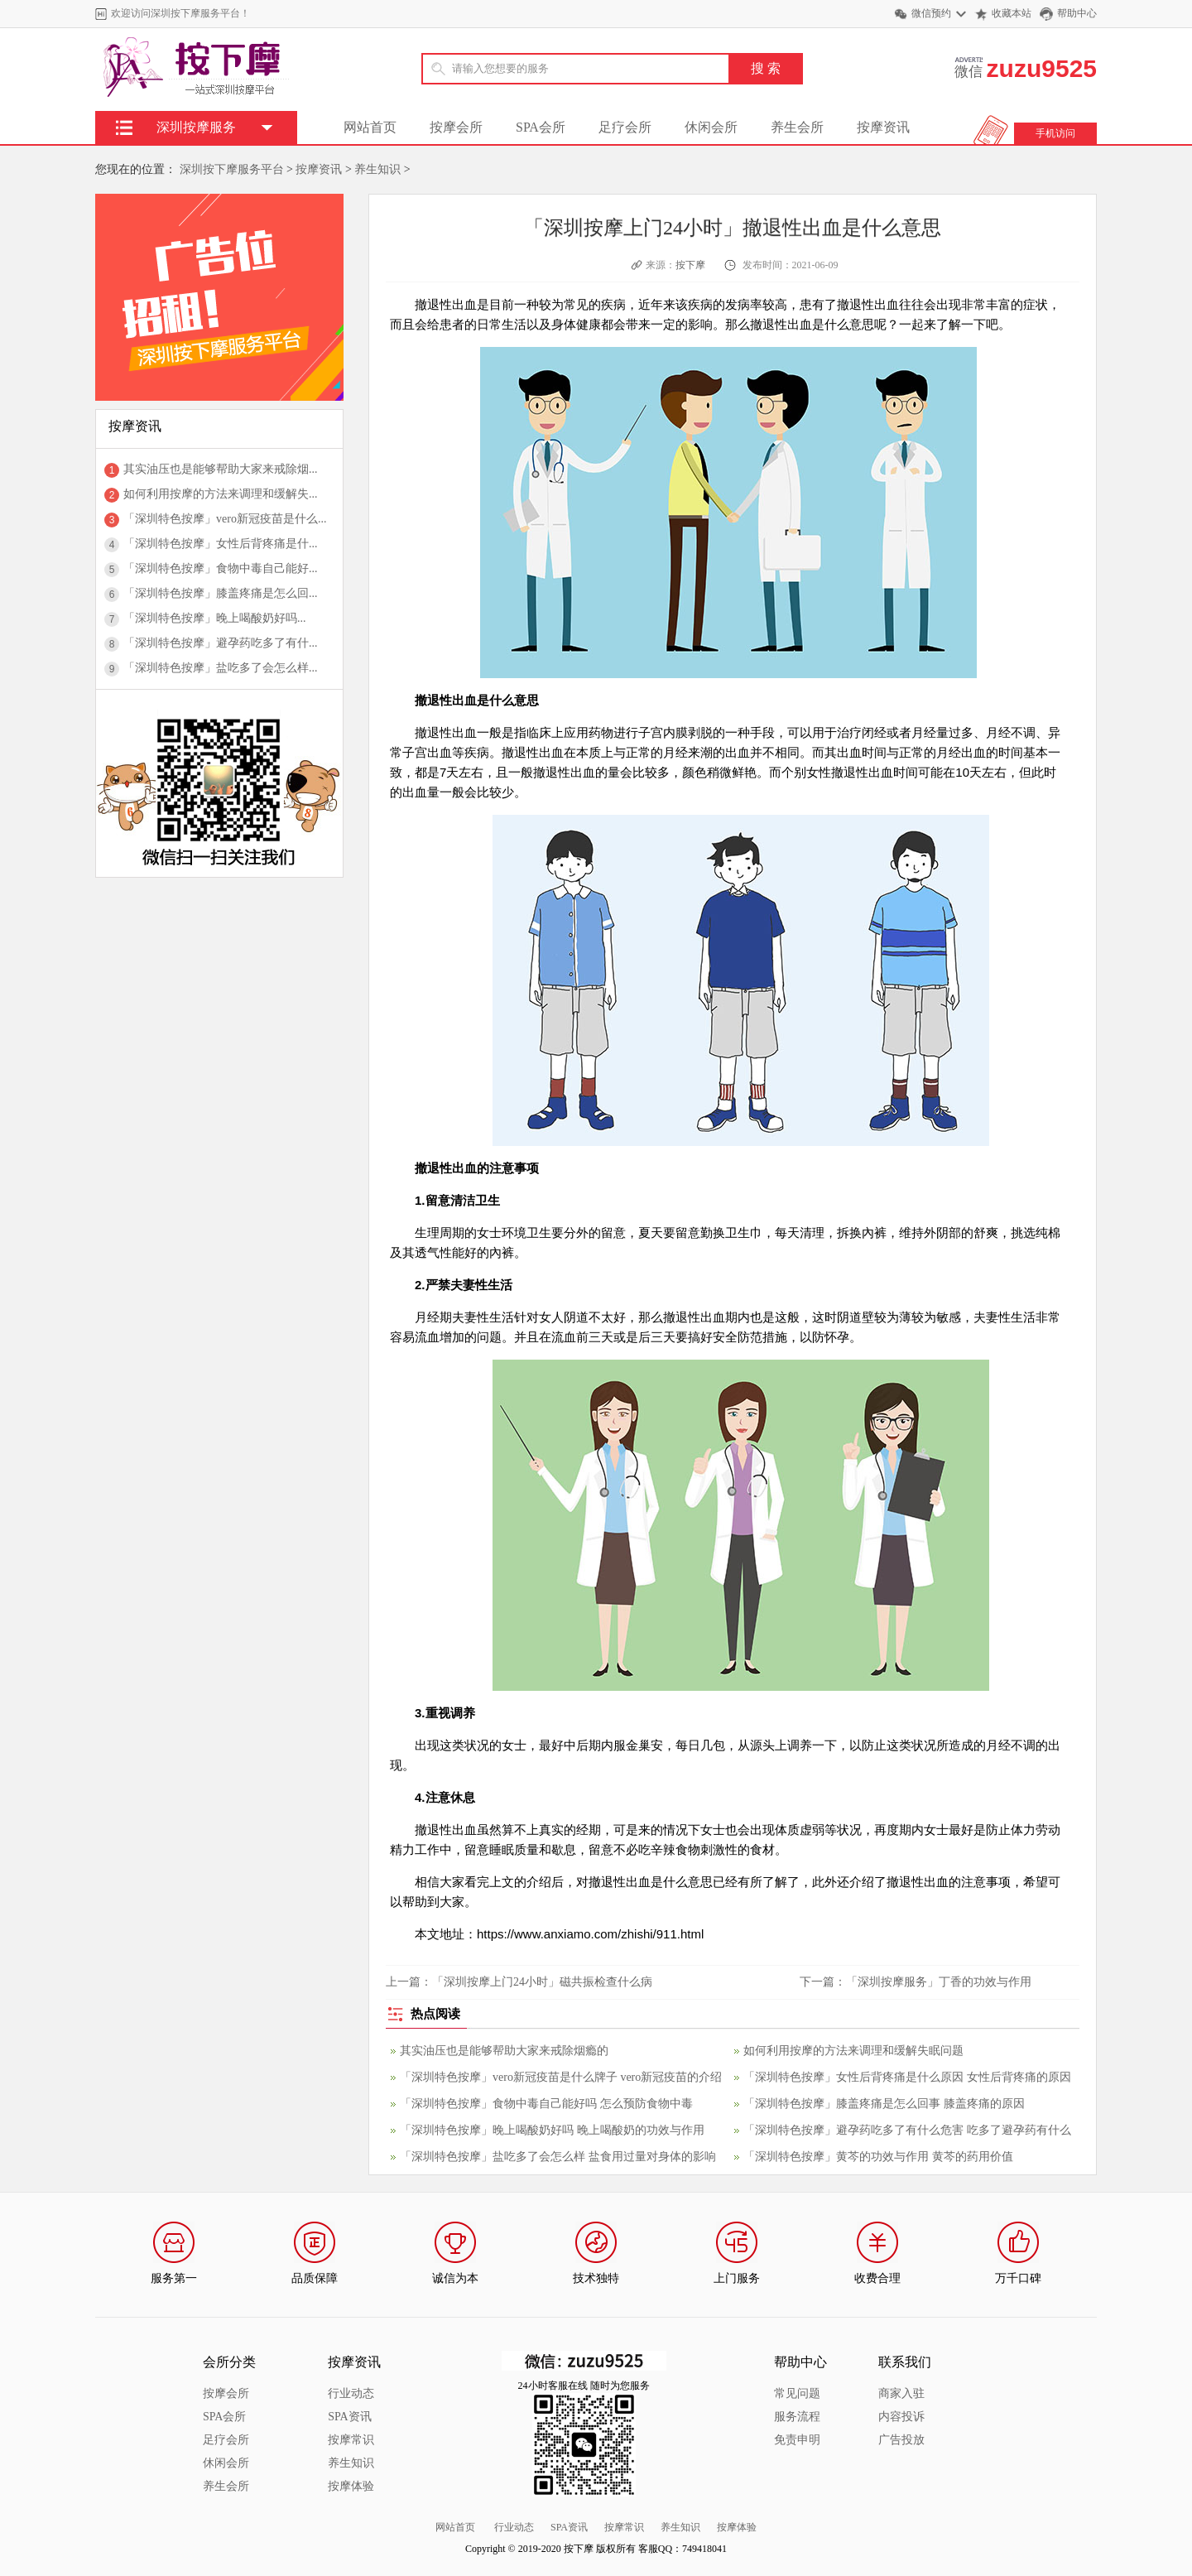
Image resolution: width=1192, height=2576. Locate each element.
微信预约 (931, 13)
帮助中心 (1077, 13)
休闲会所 (711, 127)
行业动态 (351, 2393)
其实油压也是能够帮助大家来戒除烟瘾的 (504, 2050)
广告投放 (901, 2440)
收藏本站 (1011, 13)
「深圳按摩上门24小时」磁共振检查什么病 (542, 1982)
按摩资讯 (883, 127)
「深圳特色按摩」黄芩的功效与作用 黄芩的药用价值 (878, 2156)
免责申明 (797, 2440)
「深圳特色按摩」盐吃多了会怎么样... (220, 668)
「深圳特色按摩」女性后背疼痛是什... (220, 543)
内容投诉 (901, 2416)
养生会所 (797, 127)
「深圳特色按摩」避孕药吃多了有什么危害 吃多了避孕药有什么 (907, 2130)
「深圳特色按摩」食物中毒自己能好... (220, 568)
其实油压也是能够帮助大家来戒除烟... (220, 469)
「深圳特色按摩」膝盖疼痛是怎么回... (220, 593)
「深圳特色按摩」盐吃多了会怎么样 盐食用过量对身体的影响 (558, 2156)
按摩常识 (351, 2440)
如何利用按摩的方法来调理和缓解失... (220, 494)
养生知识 (377, 169)
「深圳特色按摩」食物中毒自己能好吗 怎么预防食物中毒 (546, 2103)
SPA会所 (540, 127)
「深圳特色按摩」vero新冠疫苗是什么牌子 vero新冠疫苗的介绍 (561, 2077)
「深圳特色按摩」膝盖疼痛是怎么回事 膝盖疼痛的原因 (884, 2103)
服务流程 (797, 2416)
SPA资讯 (349, 2416)
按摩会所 (456, 127)
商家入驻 (901, 2393)
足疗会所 (624, 127)
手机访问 (1055, 133)
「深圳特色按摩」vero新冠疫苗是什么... (224, 519)
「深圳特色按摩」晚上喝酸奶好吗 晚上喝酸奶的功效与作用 (552, 2130)
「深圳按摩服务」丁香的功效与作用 (938, 1982)
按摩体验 (351, 2486)
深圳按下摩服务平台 (232, 169)
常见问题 (797, 2393)
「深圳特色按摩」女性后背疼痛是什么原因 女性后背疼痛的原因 (907, 2077)
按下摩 (690, 265)
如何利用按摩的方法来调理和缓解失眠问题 (853, 2050)
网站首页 (370, 127)
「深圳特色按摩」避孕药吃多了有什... (220, 643)
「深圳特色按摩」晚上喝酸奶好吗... (214, 618)
